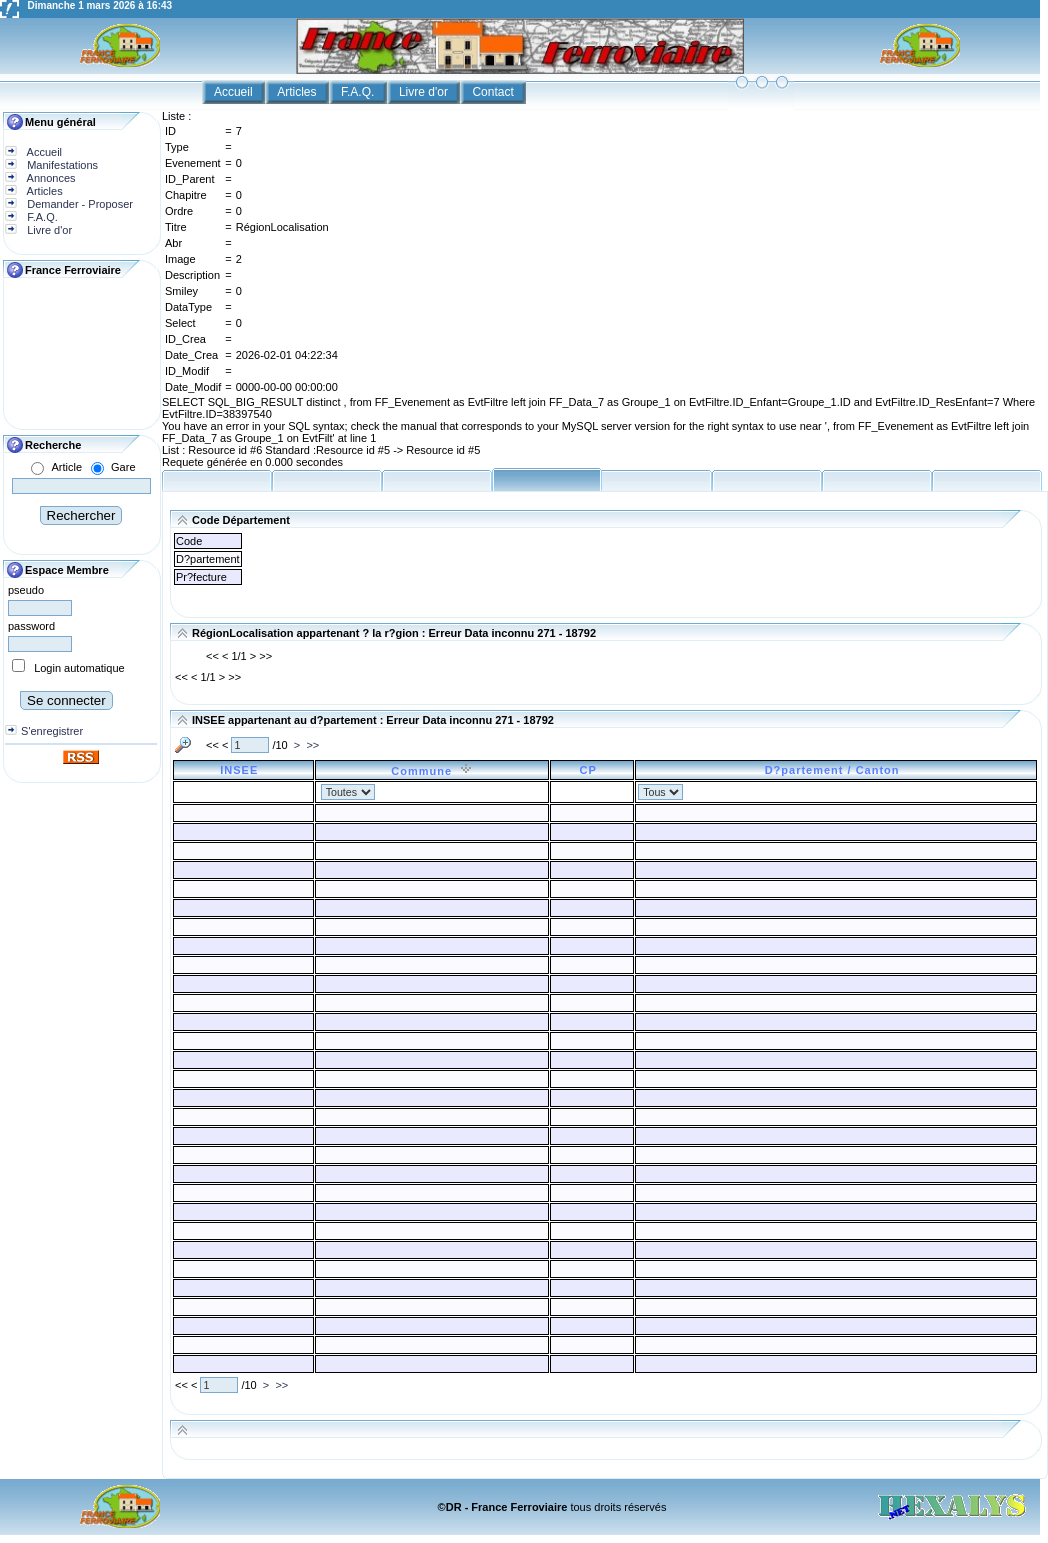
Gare (123, 467)
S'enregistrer (52, 731)
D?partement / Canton (836, 770)
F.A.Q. (359, 92)
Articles (298, 92)
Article (66, 467)
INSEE (243, 770)
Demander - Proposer (78, 204)
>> (312, 745)
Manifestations (61, 165)
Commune (431, 771)
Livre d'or (425, 92)
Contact (494, 92)
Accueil (235, 92)
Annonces (49, 178)
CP (591, 770)
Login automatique (79, 668)
